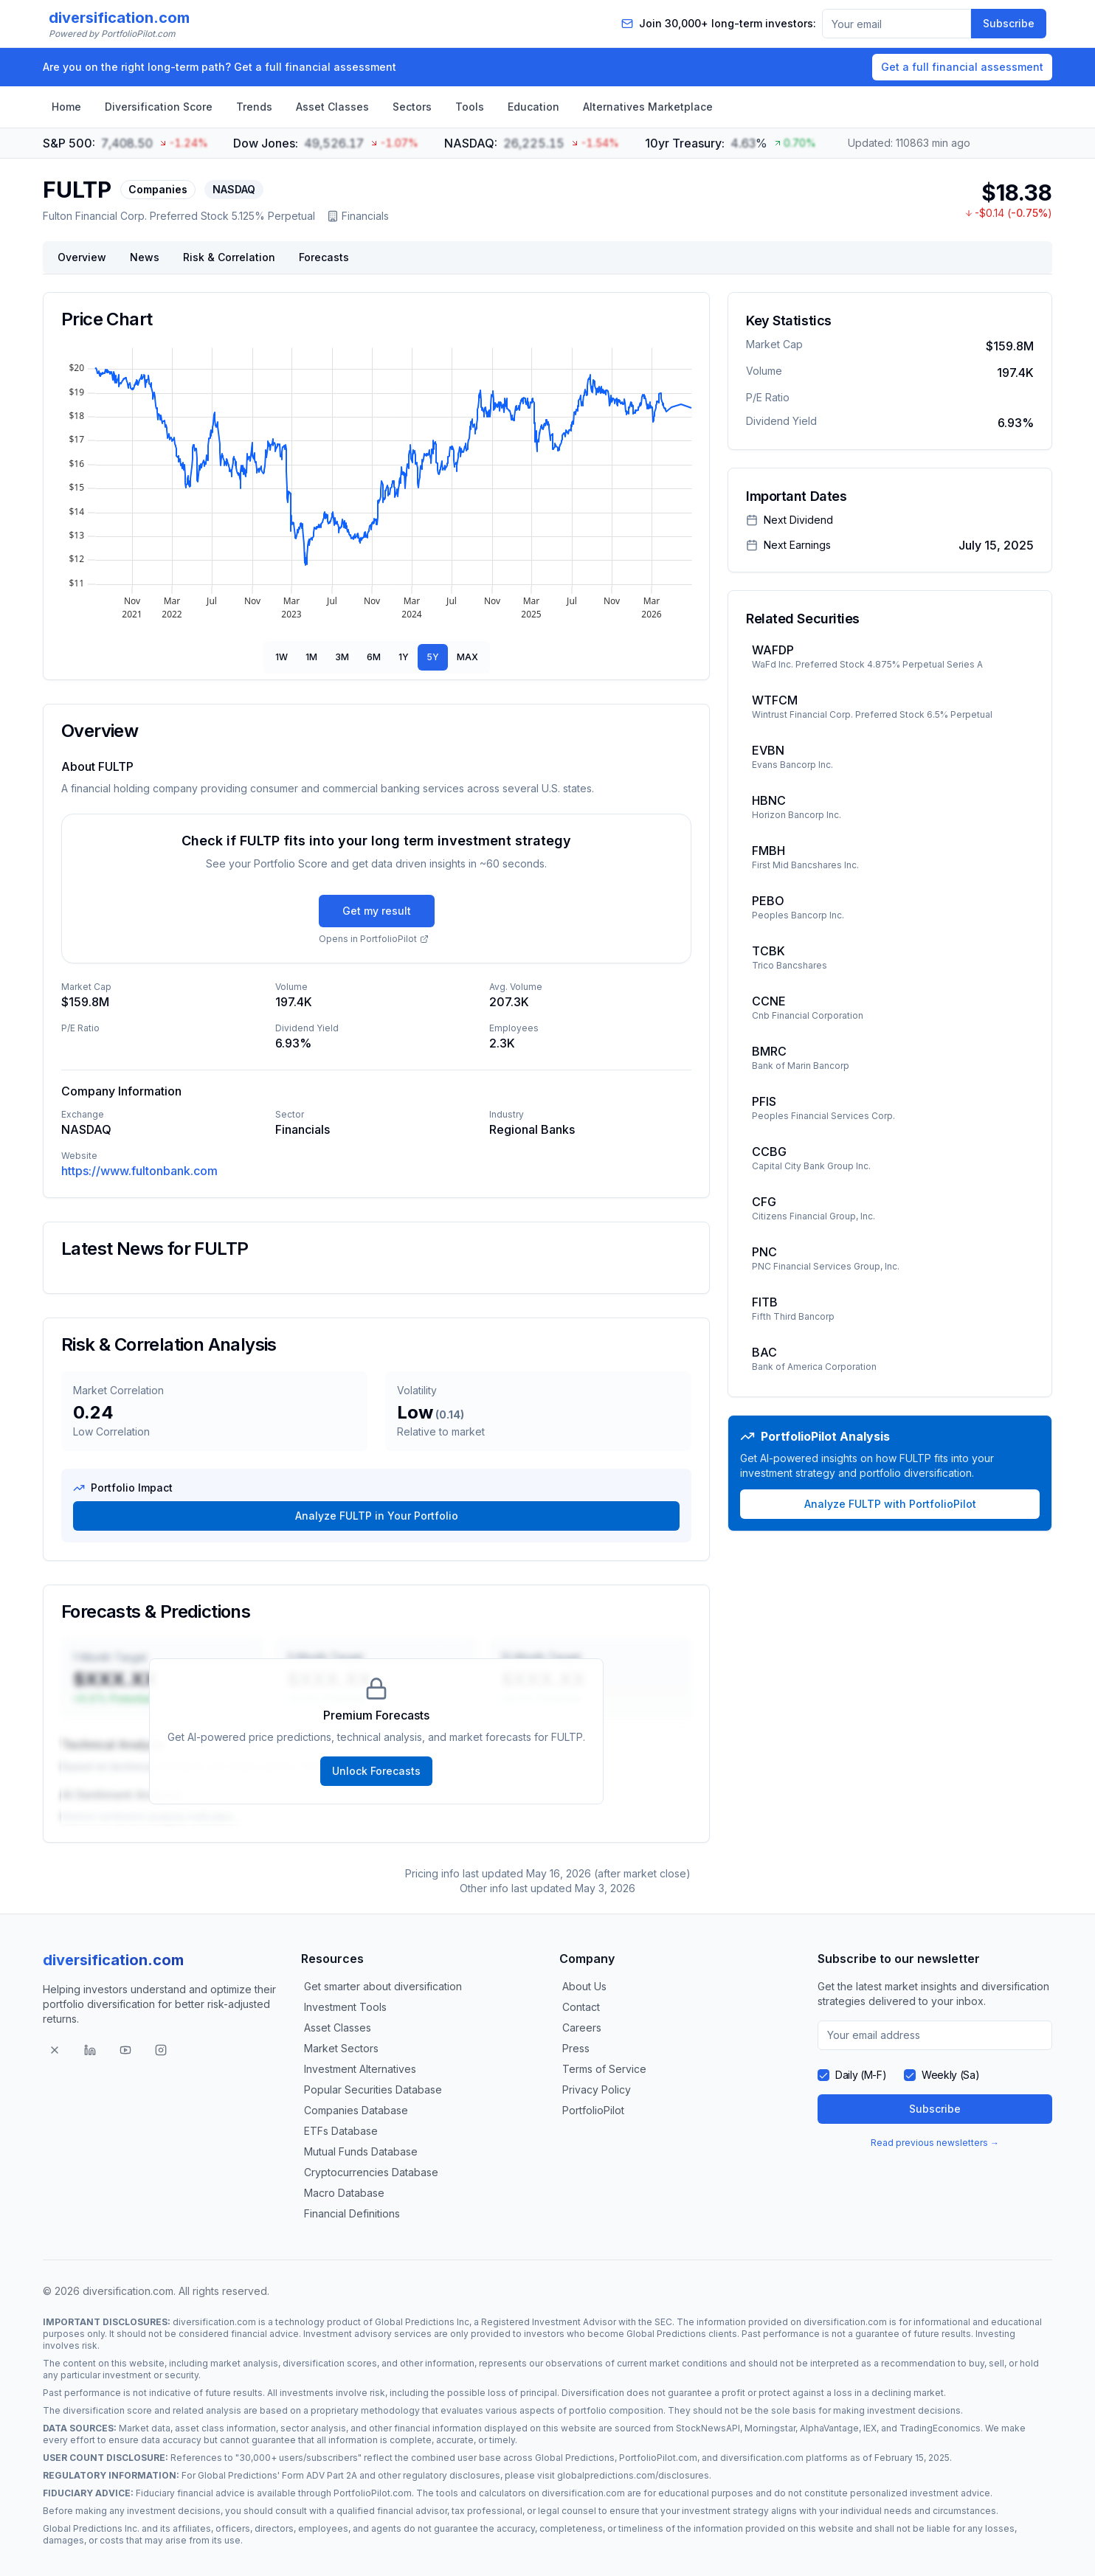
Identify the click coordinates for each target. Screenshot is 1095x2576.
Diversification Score (159, 106)
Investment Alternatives (360, 2069)
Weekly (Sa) (950, 2074)
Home (66, 106)
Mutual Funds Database (361, 2151)
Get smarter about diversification (383, 1986)
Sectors (412, 106)
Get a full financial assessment (962, 66)
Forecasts (324, 257)
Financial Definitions (352, 2213)
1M (311, 656)
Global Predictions (666, 2333)
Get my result (376, 910)
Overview (82, 257)
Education (533, 106)
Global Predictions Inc (422, 2321)
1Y (403, 656)
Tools (469, 106)
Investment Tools (345, 2007)
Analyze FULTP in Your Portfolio (376, 1515)
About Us (584, 1986)
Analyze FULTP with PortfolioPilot (890, 1504)
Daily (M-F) (860, 2074)
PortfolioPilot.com (658, 2457)
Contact (581, 2007)
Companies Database (356, 2110)
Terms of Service (604, 2069)
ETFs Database (341, 2131)
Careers (581, 2027)
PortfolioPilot (593, 2110)
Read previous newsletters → (935, 2142)
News (144, 257)
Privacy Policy (596, 2089)
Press (576, 2048)
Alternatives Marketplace (648, 106)
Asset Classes (332, 106)
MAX (467, 656)
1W (281, 656)
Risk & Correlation (229, 257)
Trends (254, 106)
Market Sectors (341, 2048)
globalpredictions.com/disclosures (633, 2475)
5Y (432, 656)
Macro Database (344, 2193)
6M (374, 656)
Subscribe (1008, 23)
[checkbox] (823, 2075)
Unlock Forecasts (376, 1771)
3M (342, 656)
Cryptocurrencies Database (371, 2172)
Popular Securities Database (373, 2089)
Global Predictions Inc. (91, 2528)
